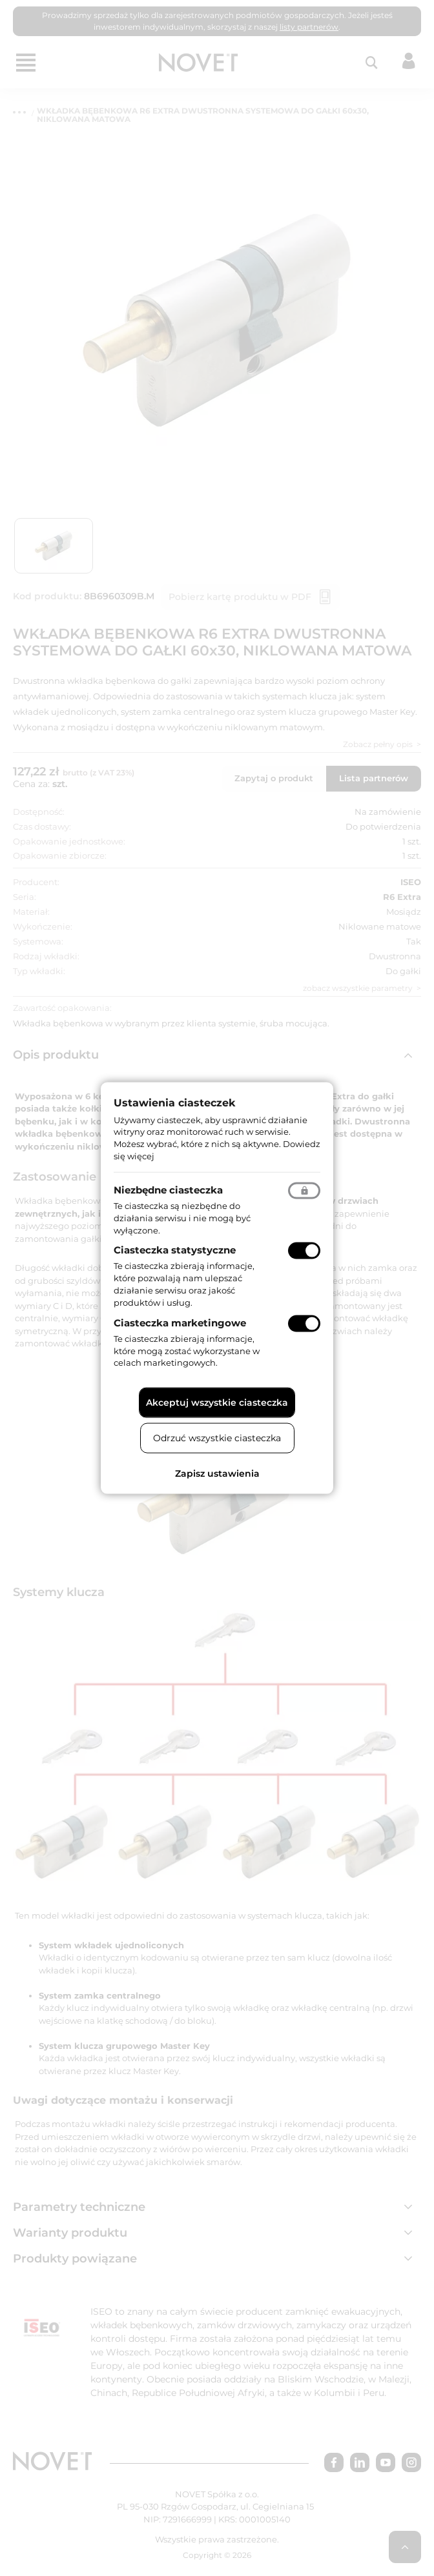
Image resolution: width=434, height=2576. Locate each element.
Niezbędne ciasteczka (168, 1189)
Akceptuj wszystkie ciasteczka (217, 1402)
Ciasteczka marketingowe (180, 1322)
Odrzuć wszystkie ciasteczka (217, 1438)
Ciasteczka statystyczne (175, 1250)
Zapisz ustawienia (217, 1473)
